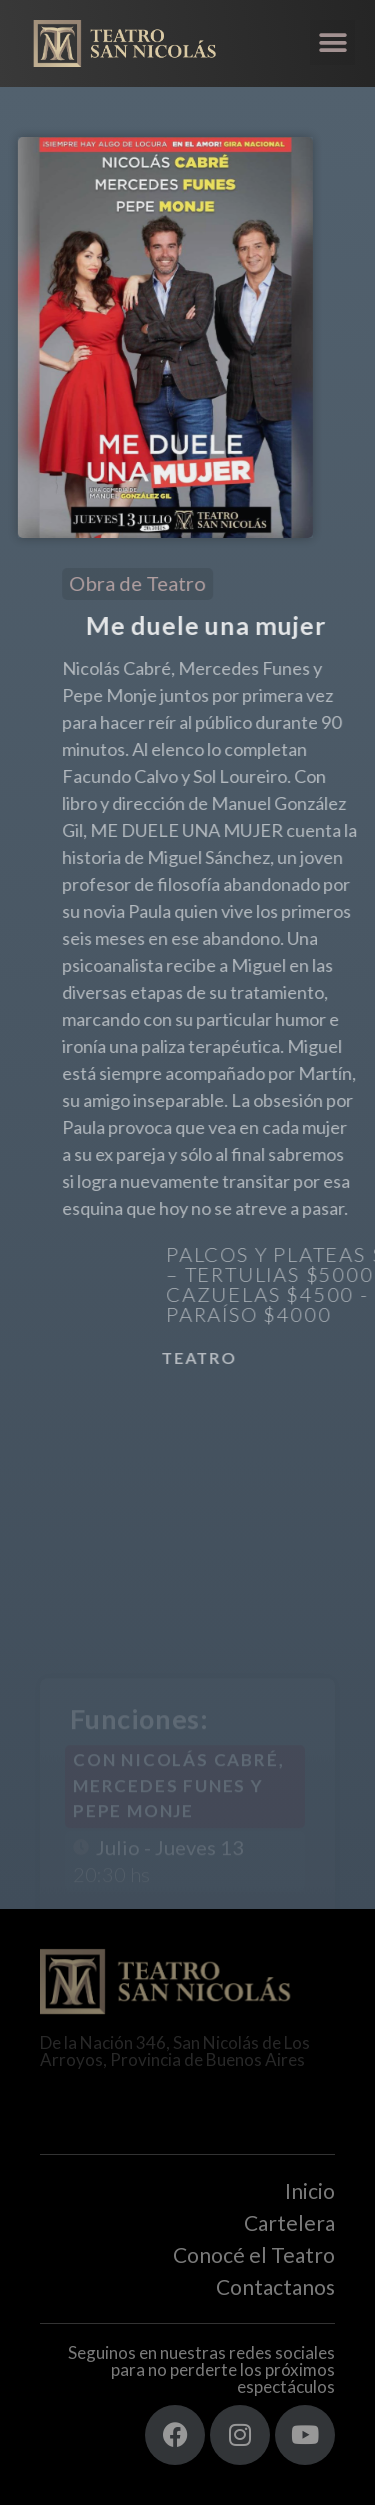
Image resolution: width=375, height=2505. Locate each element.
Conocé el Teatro (254, 2254)
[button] (332, 42)
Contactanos (275, 2286)
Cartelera (289, 2222)
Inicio (310, 2190)
